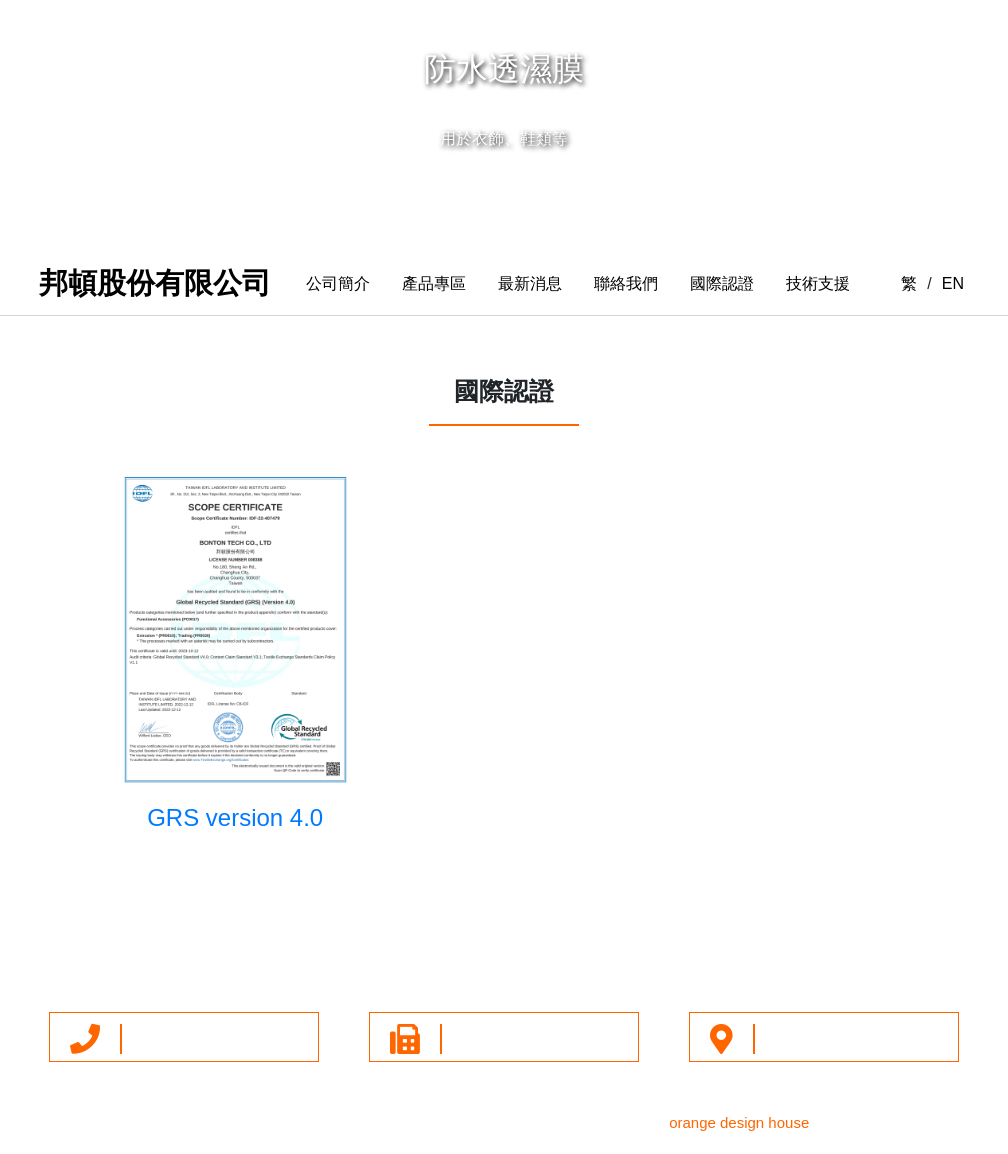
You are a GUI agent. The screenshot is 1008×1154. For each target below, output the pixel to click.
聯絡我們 (626, 283)
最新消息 (530, 283)
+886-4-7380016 (186, 1038)
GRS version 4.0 (235, 817)
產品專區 (434, 283)
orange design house (739, 1122)
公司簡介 (338, 283)
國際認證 (722, 283)
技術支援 (818, 283)
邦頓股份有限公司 (155, 283)
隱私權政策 (697, 949)
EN (953, 283)
